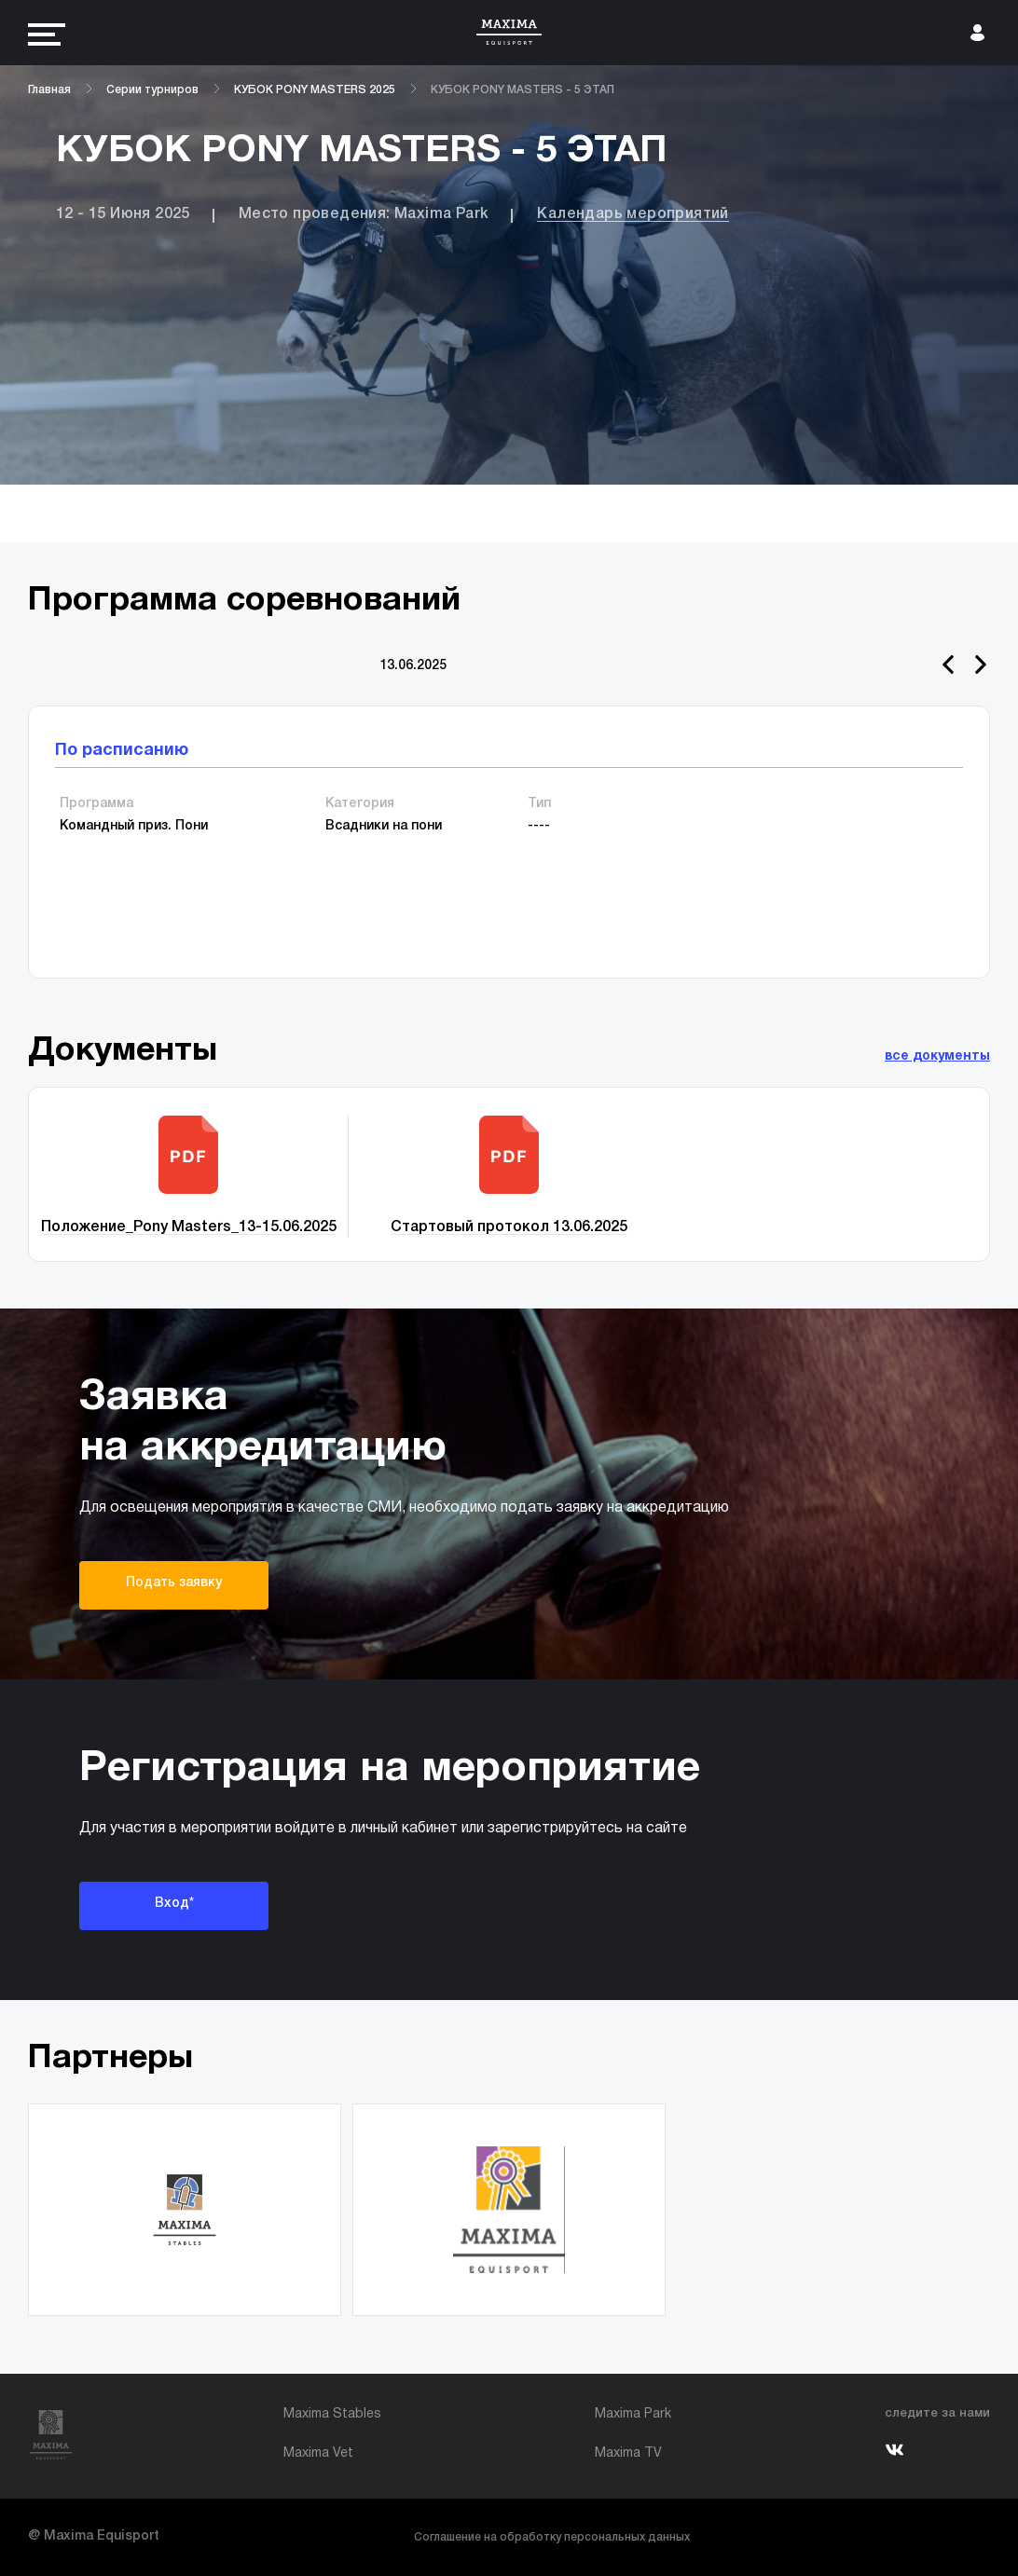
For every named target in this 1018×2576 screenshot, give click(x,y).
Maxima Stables (332, 2414)
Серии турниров (152, 90)
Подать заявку (174, 1583)
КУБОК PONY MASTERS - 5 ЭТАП (522, 90)
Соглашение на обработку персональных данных (552, 2537)
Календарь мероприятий (632, 214)
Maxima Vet (318, 2453)
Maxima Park (633, 2414)
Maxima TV (628, 2453)
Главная (49, 90)
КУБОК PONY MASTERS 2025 (314, 90)
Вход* (174, 1904)
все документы (937, 1056)
